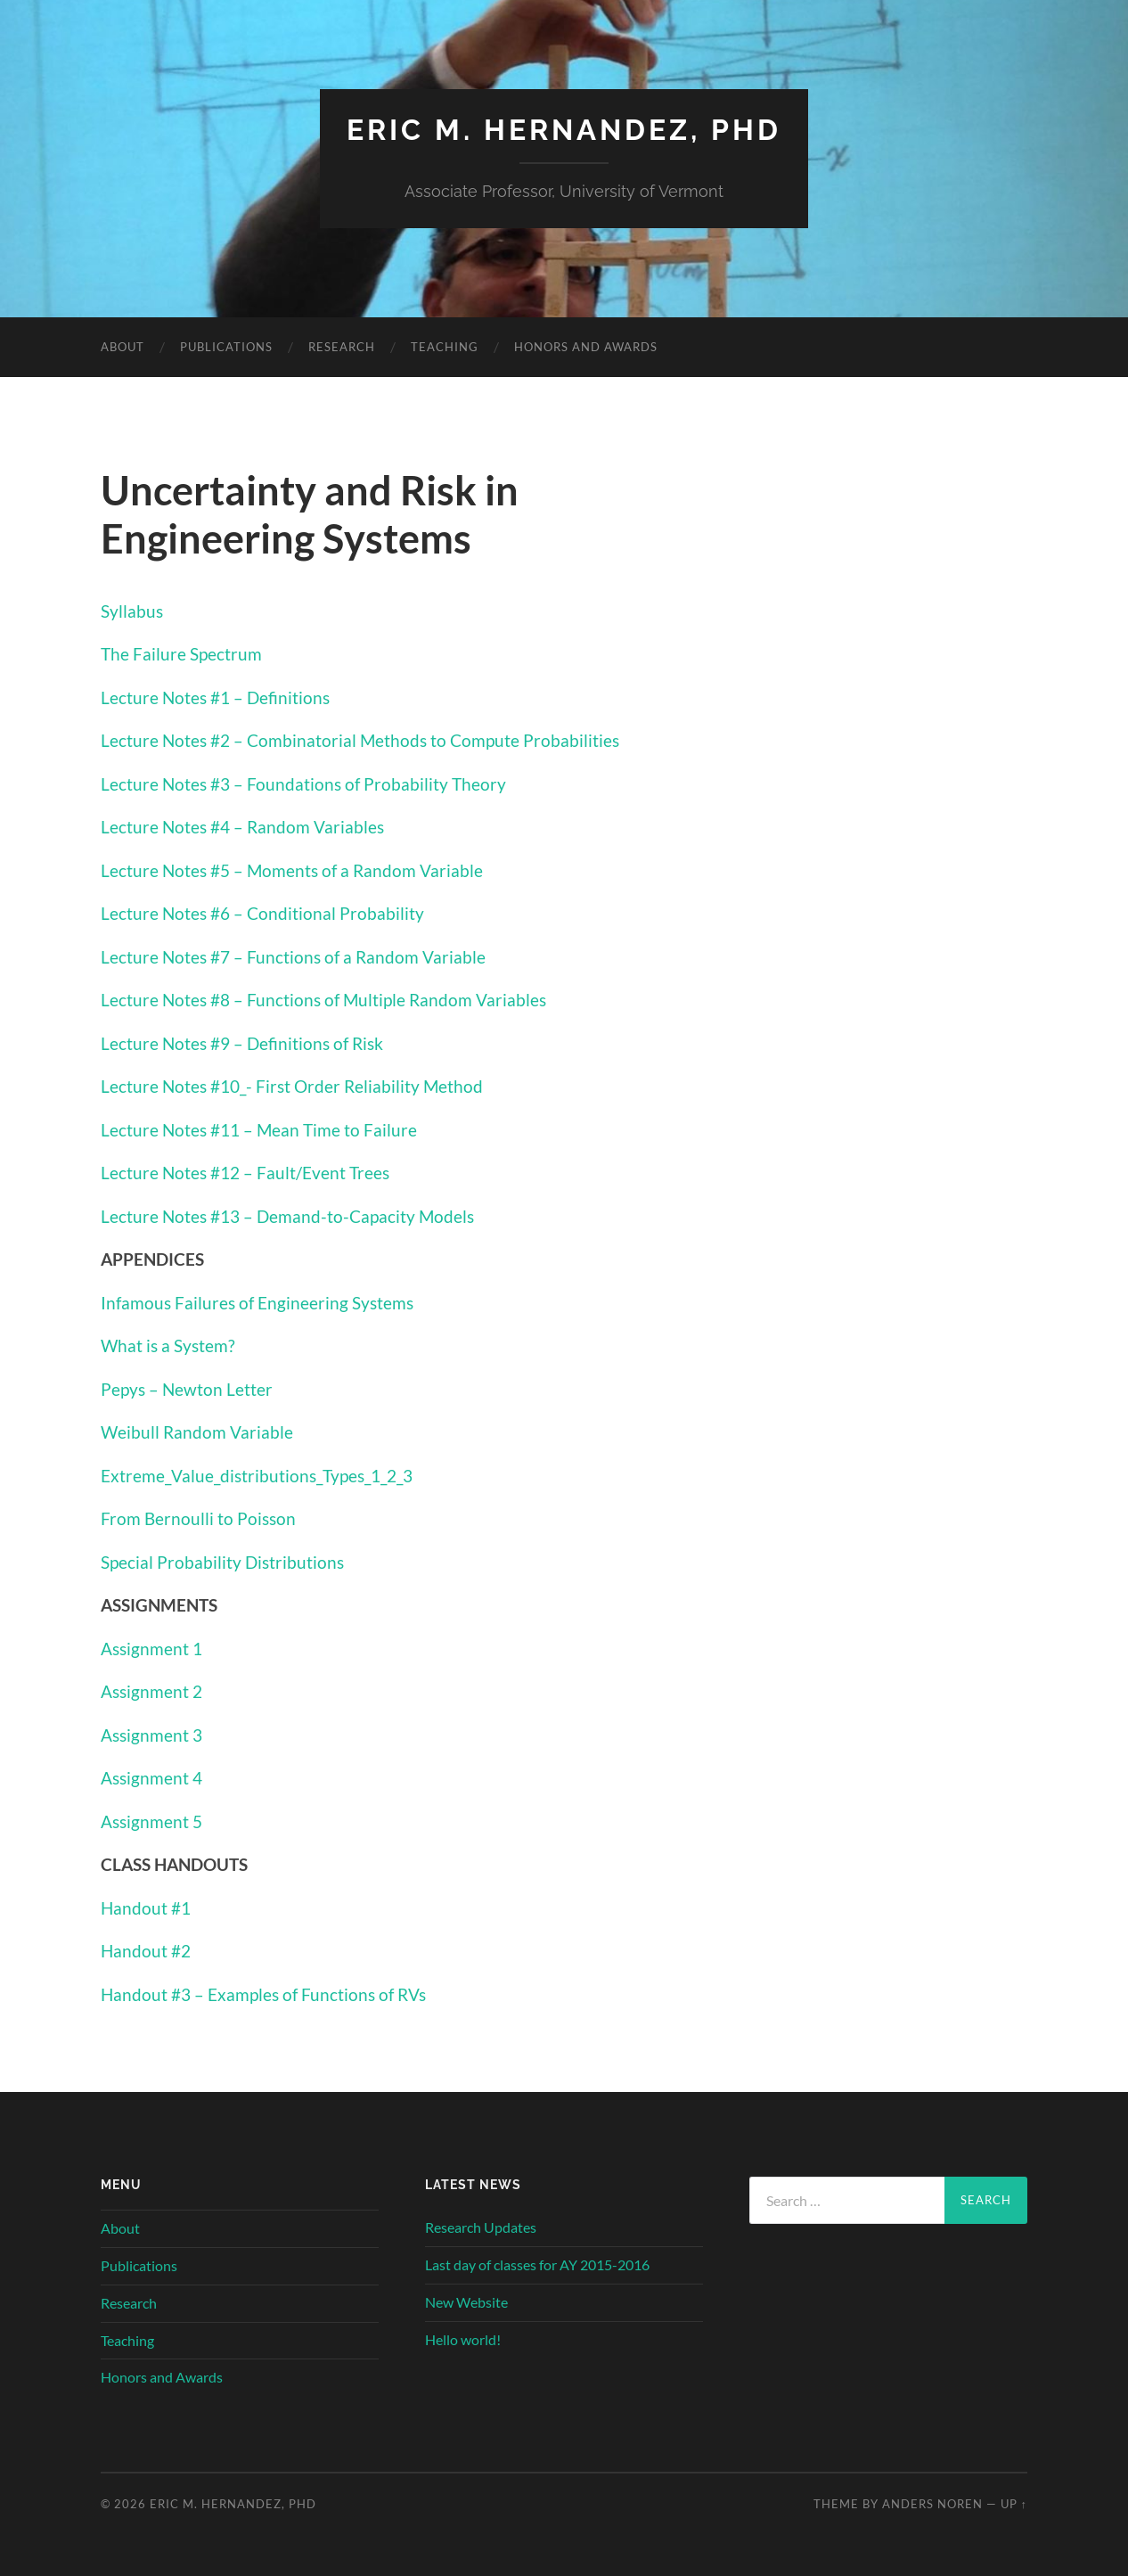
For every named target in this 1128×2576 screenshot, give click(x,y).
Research (341, 347)
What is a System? (168, 1345)
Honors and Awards (586, 347)
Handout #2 (146, 1950)
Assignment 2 (151, 1691)
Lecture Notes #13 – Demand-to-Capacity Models (287, 1216)
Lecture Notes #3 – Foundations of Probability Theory (303, 784)
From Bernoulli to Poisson (198, 1518)
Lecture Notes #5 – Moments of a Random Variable (292, 870)
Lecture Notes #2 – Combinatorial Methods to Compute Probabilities (360, 740)
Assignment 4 (151, 1778)
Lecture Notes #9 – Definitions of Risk (242, 1043)
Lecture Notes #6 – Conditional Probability (262, 913)
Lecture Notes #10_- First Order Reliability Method (292, 1086)
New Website (466, 2301)
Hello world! (463, 2339)
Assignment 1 (151, 1648)
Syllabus (132, 611)
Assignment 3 (151, 1735)
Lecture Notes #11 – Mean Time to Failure (259, 1130)
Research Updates (480, 2227)
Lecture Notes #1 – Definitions (215, 697)
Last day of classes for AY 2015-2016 (537, 2264)
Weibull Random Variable (197, 1432)
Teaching (444, 347)
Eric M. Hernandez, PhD (564, 129)
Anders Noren (932, 2504)
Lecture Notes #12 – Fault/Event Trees (245, 1172)
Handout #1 (146, 1908)
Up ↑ (1014, 2504)
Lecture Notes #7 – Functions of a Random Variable (293, 957)
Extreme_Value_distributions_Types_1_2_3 (257, 1475)
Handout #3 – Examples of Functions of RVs (263, 1994)
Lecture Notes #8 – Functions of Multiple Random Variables (323, 999)
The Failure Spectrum (181, 654)
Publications (226, 347)
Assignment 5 (151, 1821)
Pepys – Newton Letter (187, 1389)
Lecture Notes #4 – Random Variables (242, 826)
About (122, 347)
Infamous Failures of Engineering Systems (257, 1302)
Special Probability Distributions (222, 1562)
